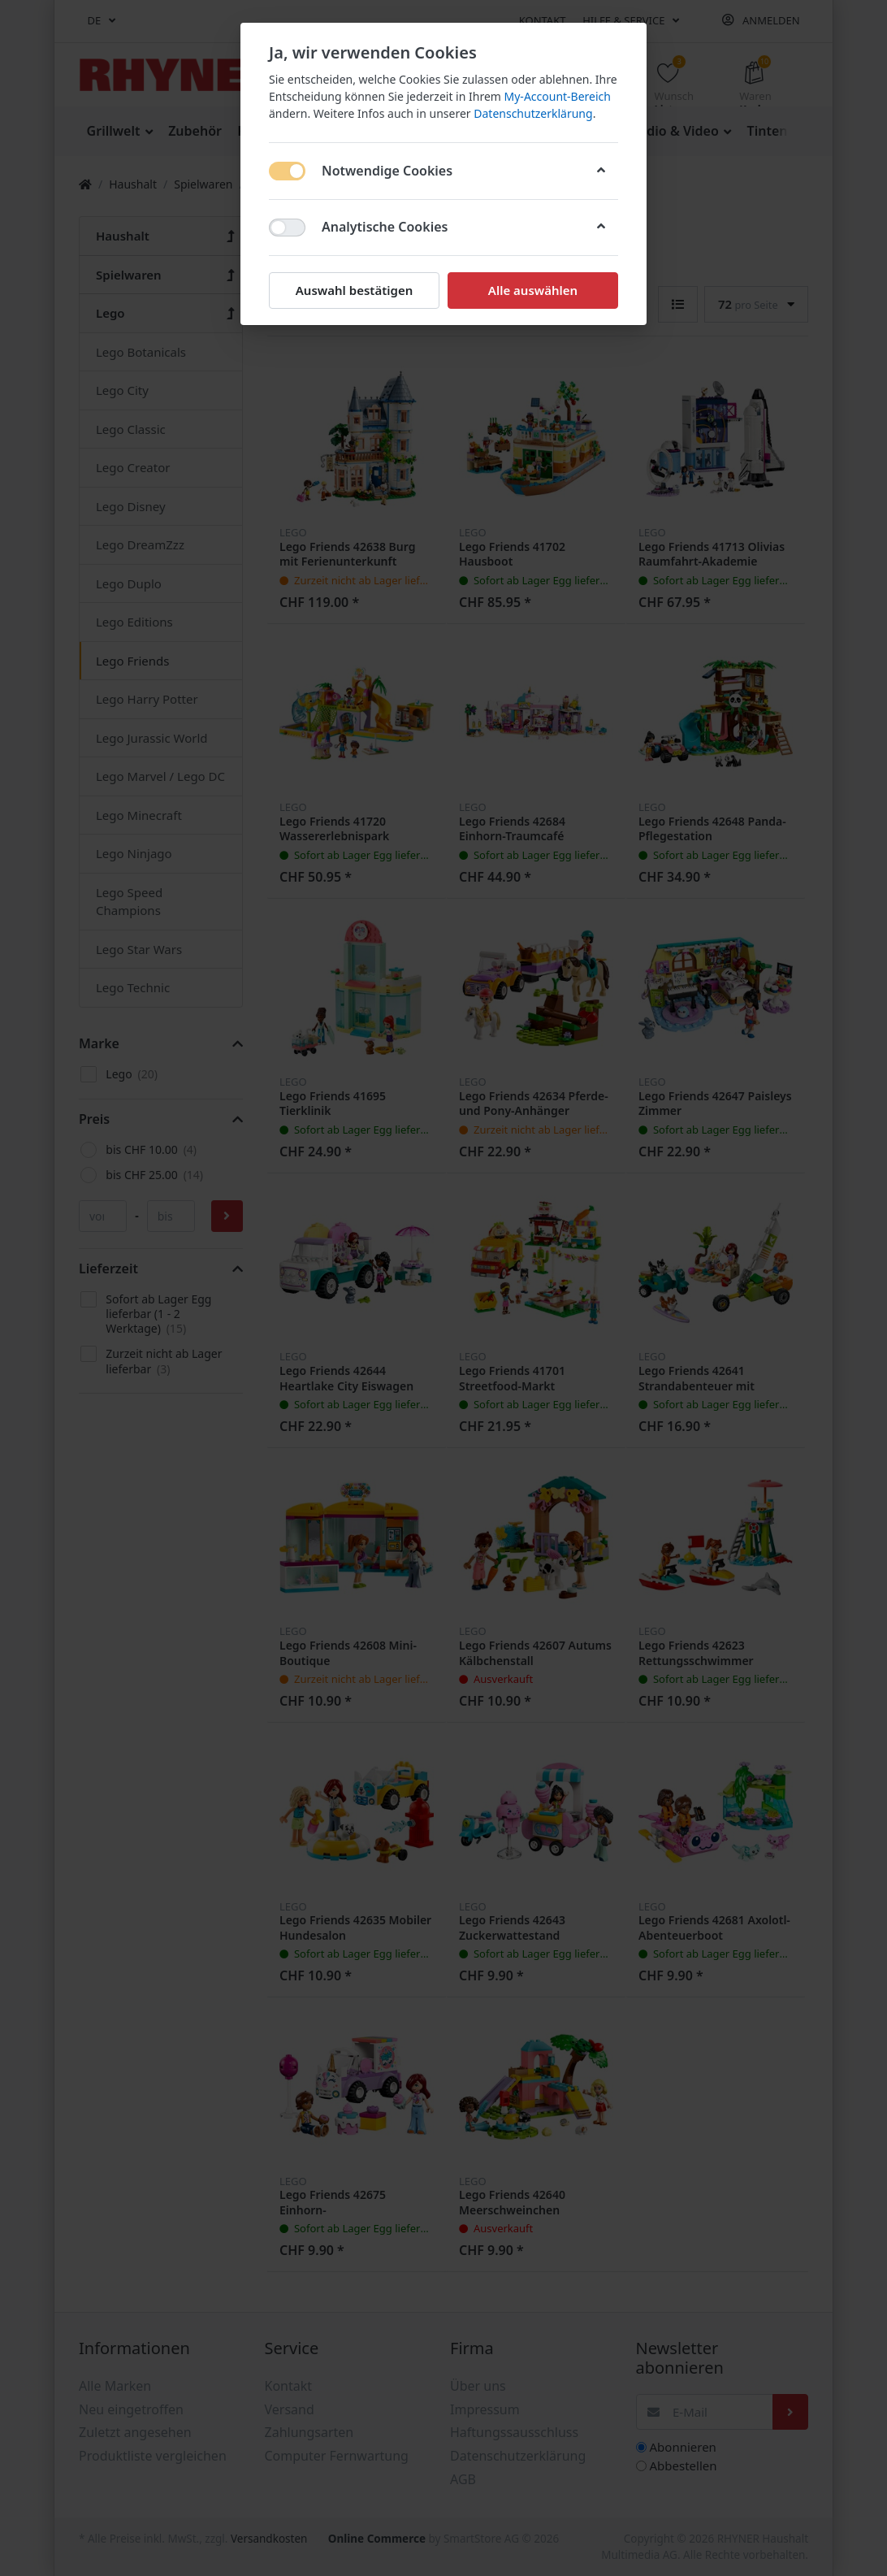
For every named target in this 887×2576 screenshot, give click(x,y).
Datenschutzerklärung (533, 113)
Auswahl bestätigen (354, 290)
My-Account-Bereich (557, 96)
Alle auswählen (533, 290)
